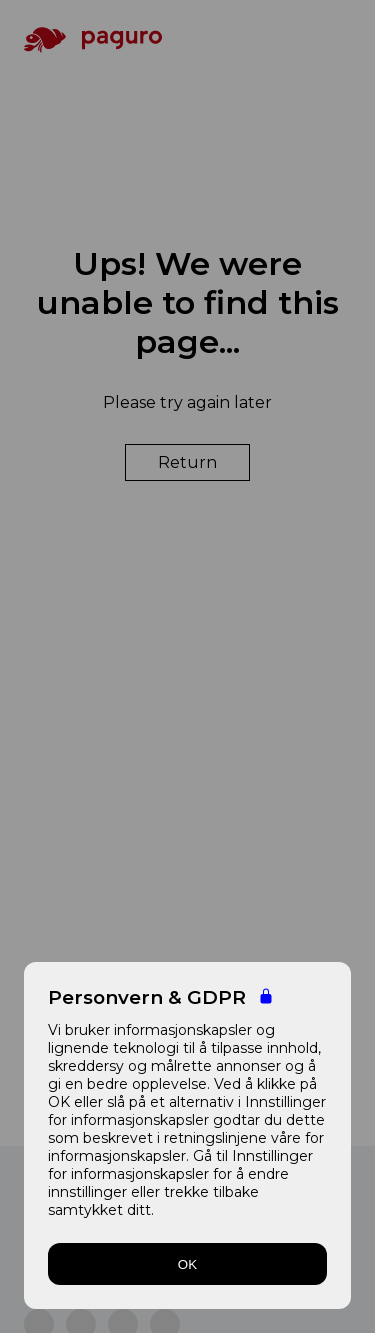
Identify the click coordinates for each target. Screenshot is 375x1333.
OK (187, 1264)
